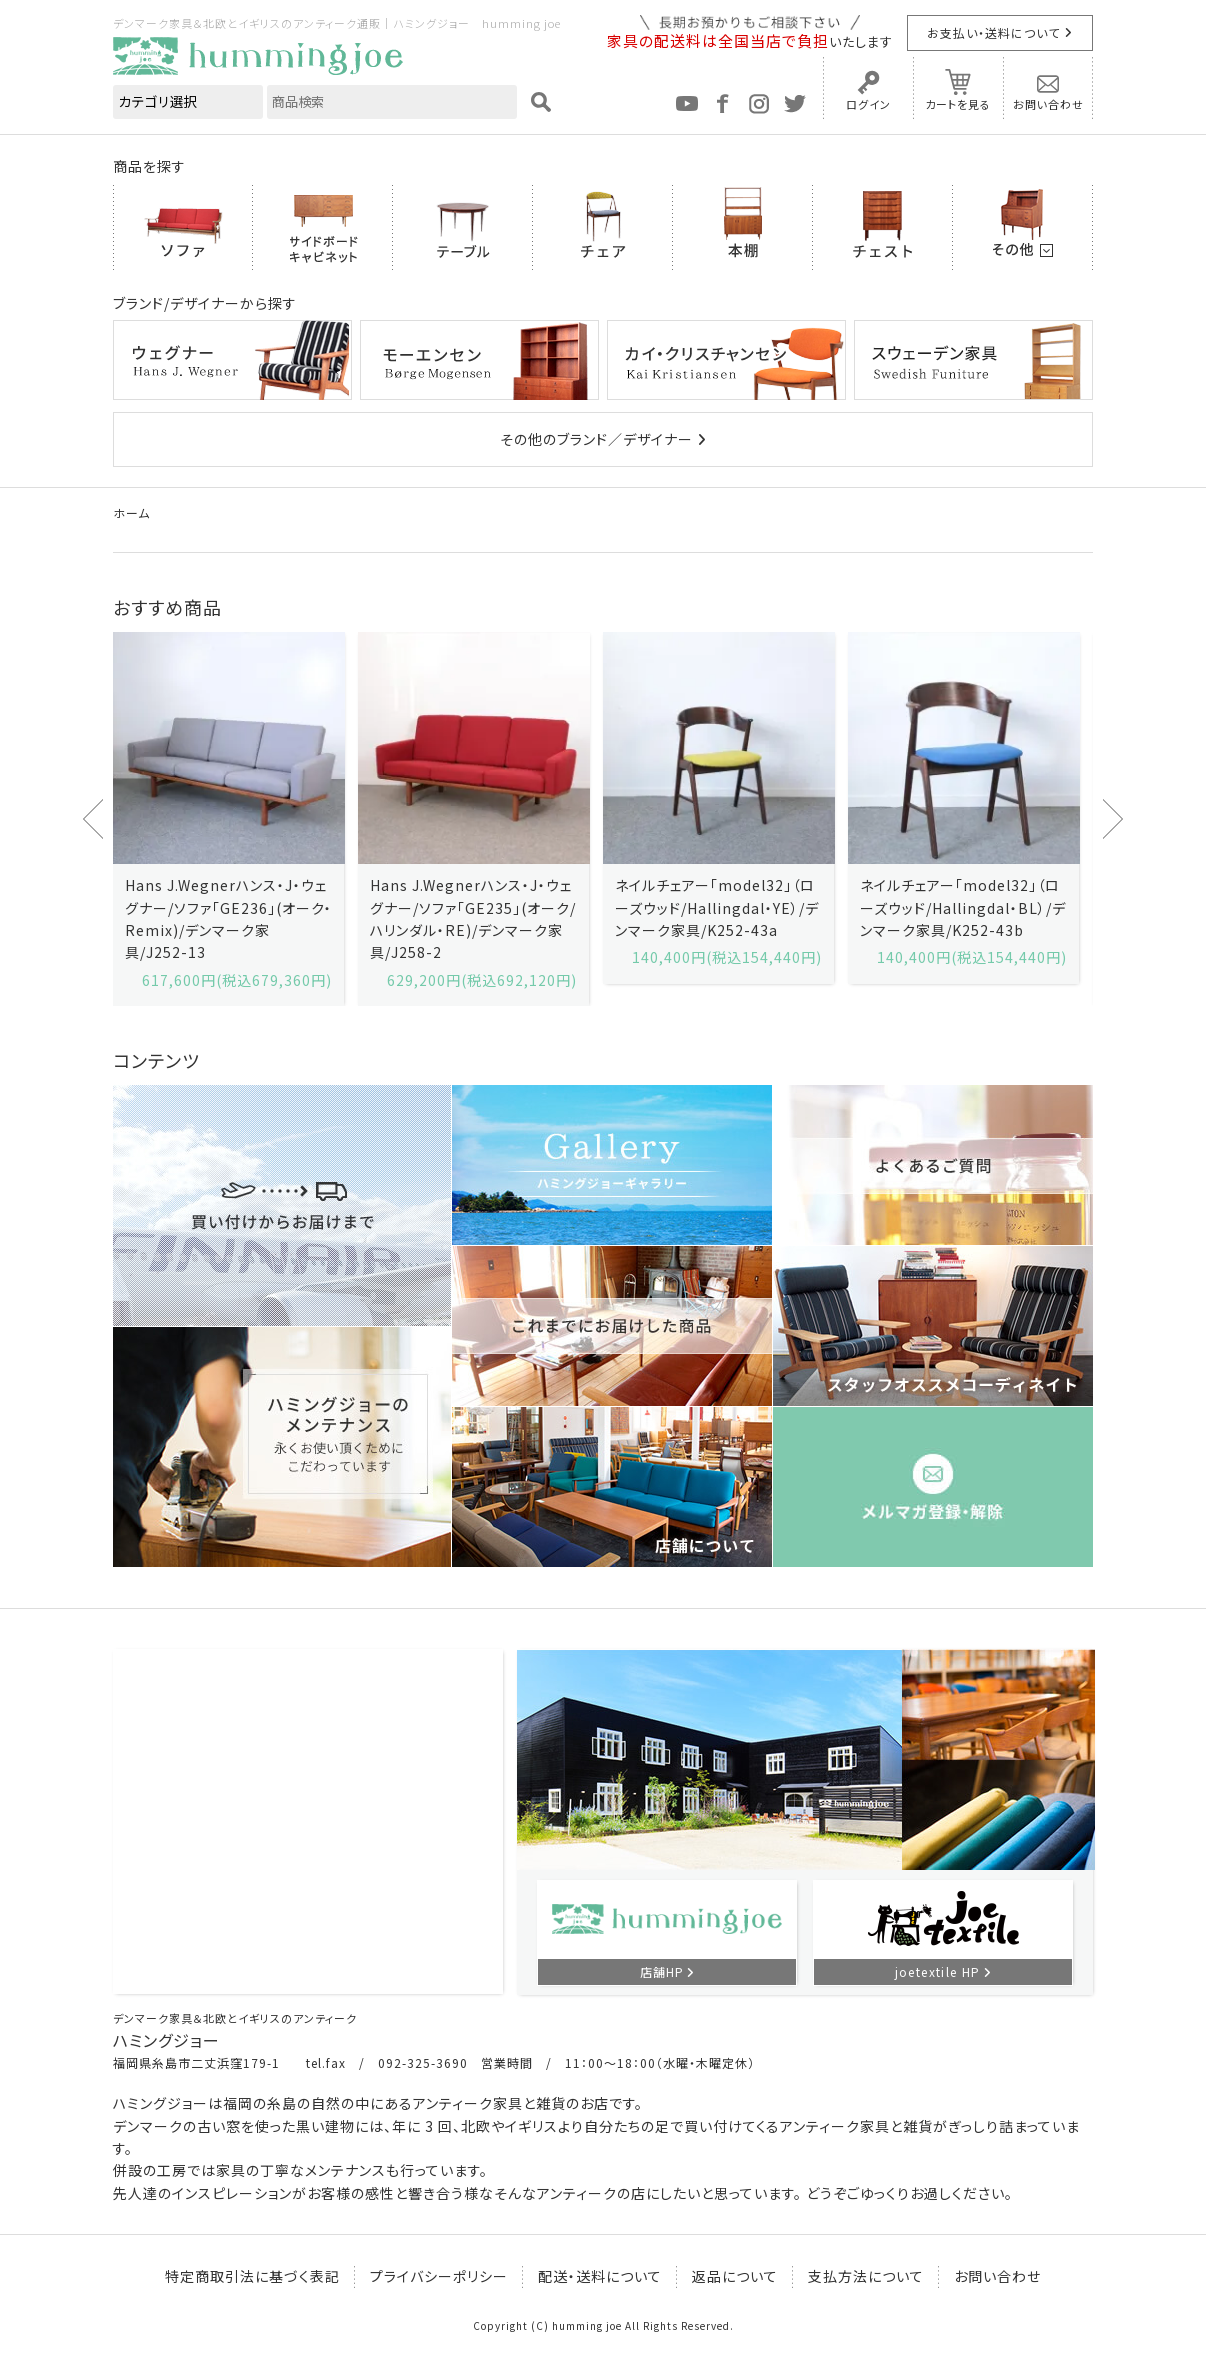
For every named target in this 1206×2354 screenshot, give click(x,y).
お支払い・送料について (993, 32)
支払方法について (866, 2276)
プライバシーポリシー (439, 2276)
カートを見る (958, 104)
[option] (228, 819)
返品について (735, 2276)
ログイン (868, 104)
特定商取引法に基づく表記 (252, 2276)
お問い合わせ (1048, 104)
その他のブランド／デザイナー (596, 439)
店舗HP (662, 1971)
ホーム (131, 512)
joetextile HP (938, 1971)
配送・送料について (600, 2276)
